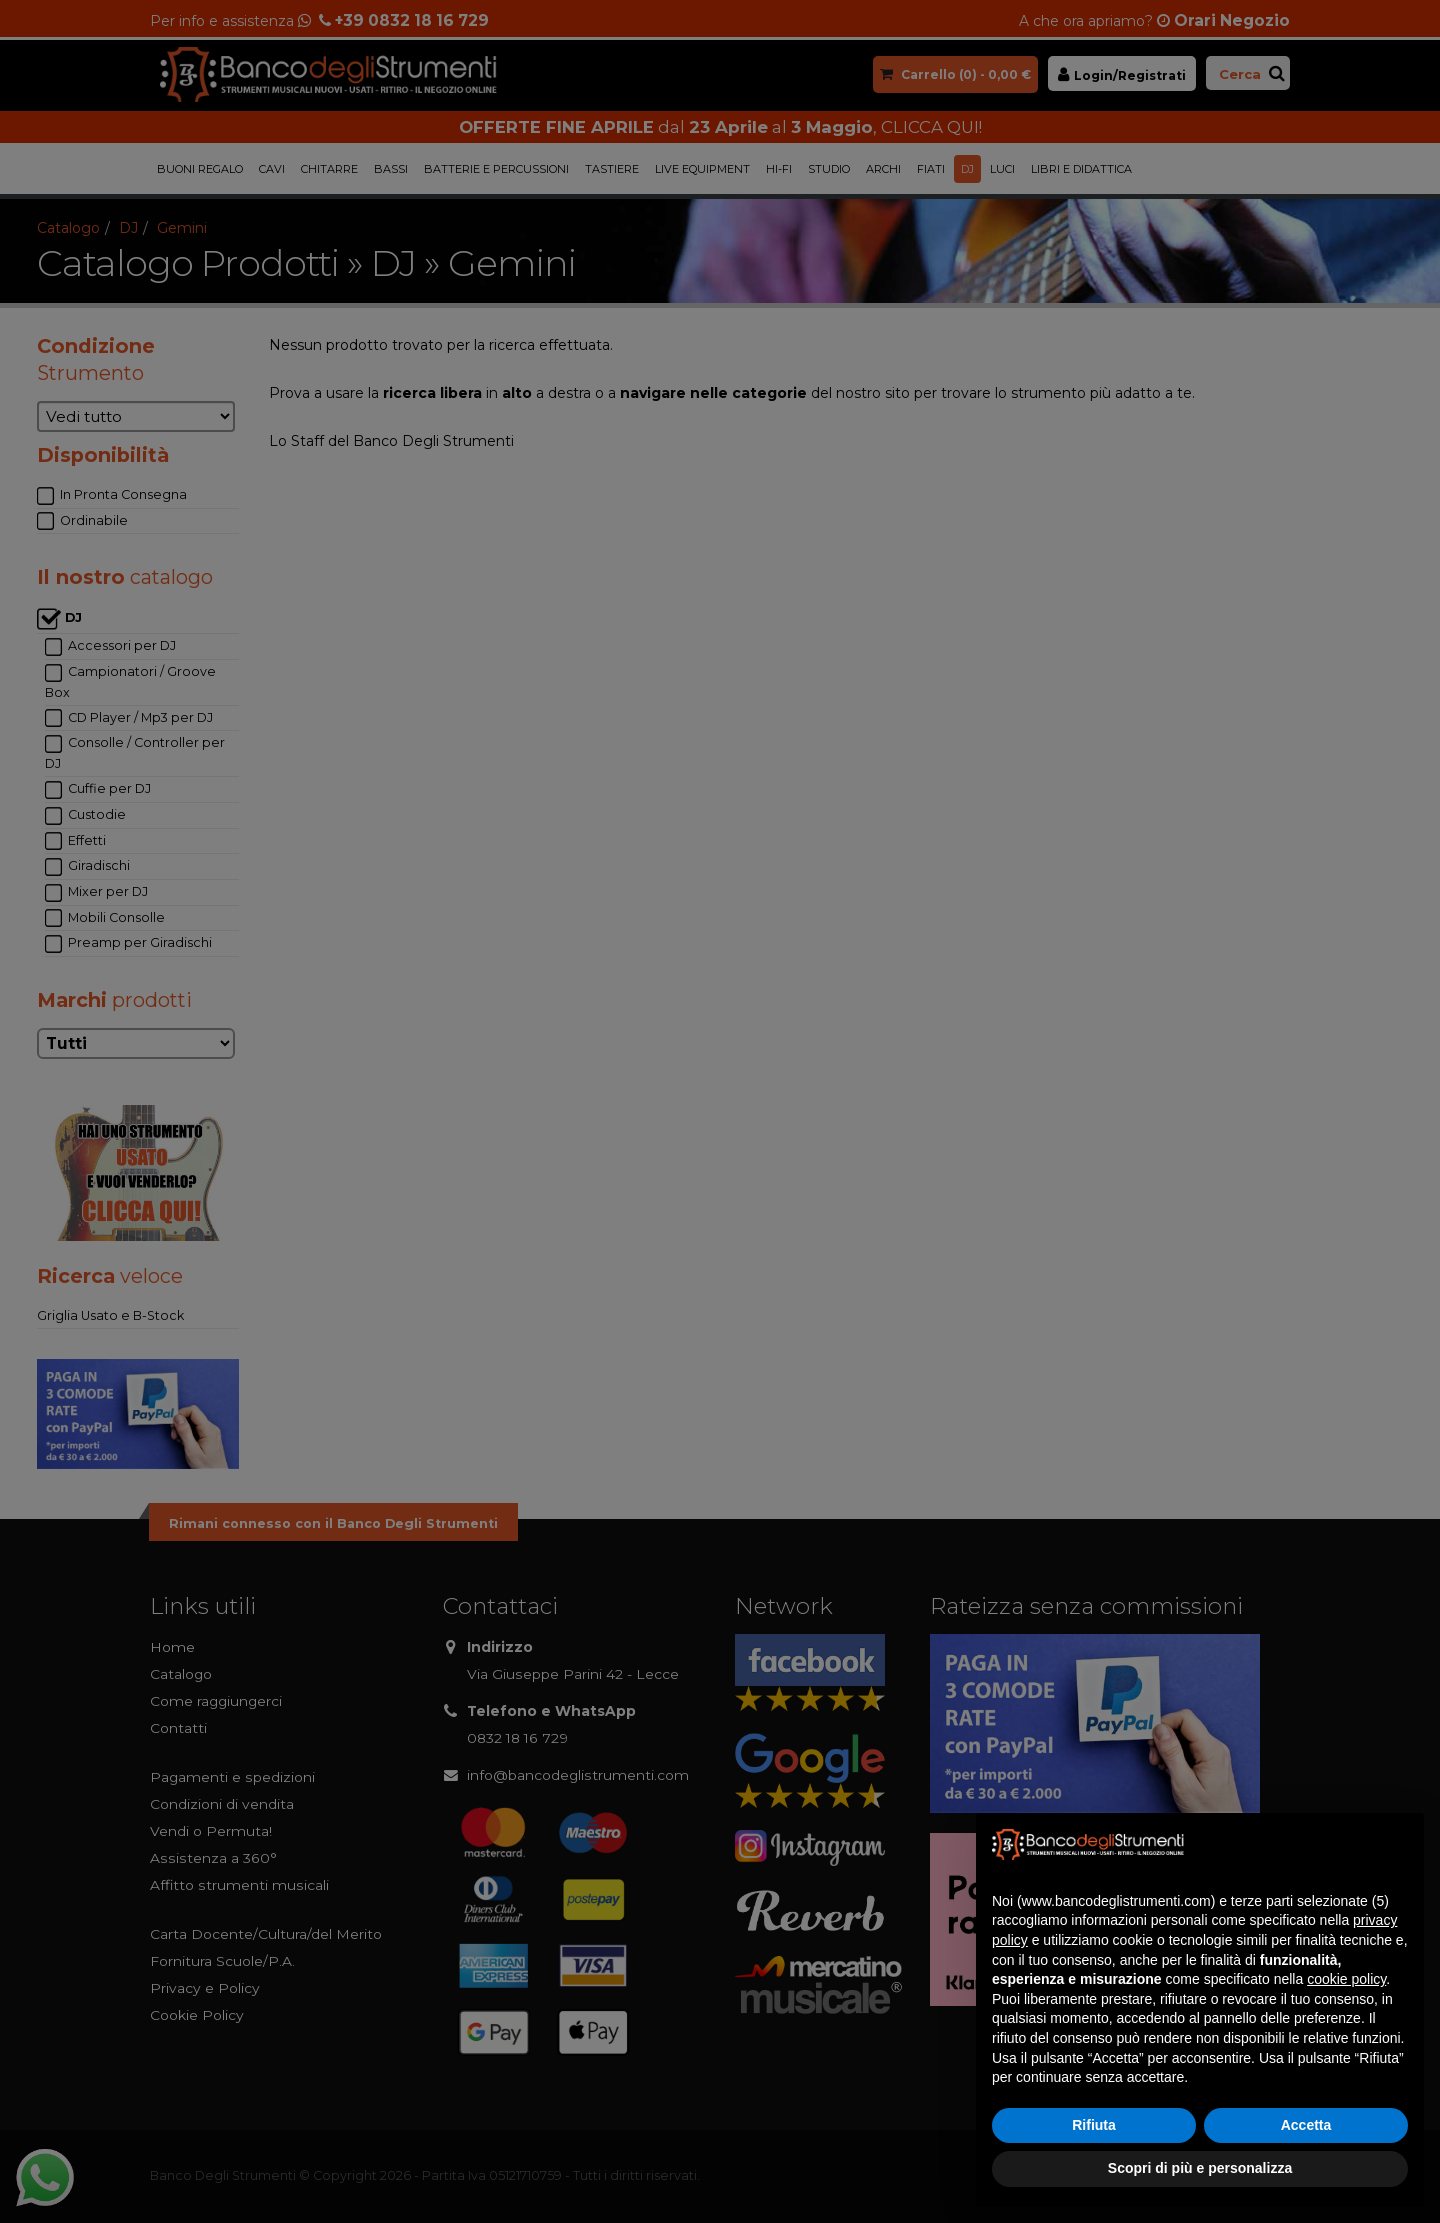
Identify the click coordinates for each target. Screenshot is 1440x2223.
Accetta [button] (1306, 2125)
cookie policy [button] (1346, 1979)
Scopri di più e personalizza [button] (1200, 2168)
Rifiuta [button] (1094, 2125)
